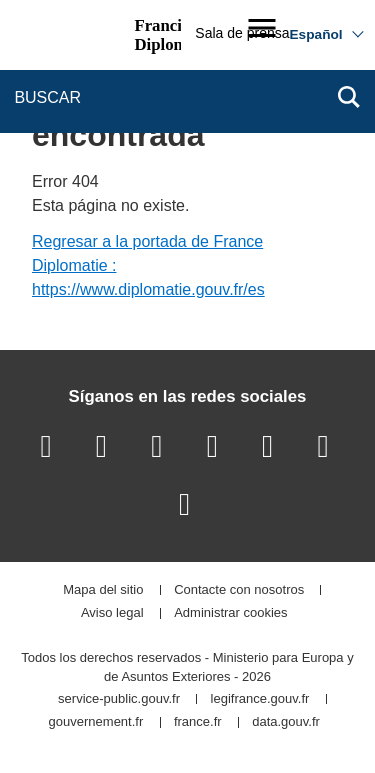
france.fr (198, 722)
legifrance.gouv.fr (260, 699)
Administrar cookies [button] (230, 613)
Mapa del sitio (103, 590)
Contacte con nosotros (239, 590)
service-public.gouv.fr (119, 699)
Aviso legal (112, 613)
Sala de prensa (242, 33)
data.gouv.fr (286, 722)
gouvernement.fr (96, 722)
